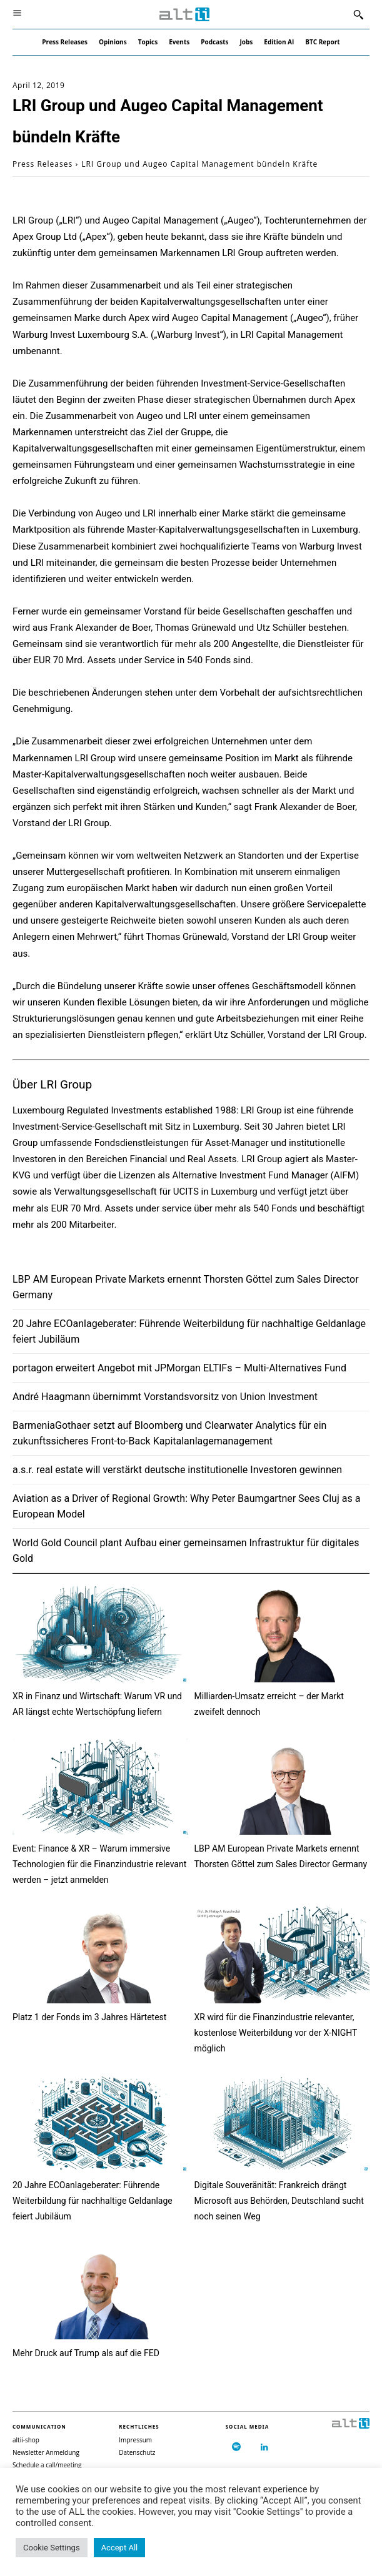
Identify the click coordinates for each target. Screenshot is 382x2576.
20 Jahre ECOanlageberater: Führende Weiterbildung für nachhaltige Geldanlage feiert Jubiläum (93, 2200)
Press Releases (43, 164)
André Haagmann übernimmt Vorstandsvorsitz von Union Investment (165, 1397)
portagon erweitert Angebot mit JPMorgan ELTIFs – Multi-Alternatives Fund (179, 1368)
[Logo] (184, 14)
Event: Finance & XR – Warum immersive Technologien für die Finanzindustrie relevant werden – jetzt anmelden (99, 1864)
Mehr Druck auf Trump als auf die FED (86, 2353)
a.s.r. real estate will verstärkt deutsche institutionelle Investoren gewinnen (177, 1470)
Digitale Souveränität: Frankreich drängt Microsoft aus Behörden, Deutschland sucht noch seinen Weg (279, 2200)
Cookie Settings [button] (51, 2547)
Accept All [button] (119, 2547)
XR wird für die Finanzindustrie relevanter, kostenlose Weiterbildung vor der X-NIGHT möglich (276, 2032)
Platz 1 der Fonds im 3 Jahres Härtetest (89, 2017)
